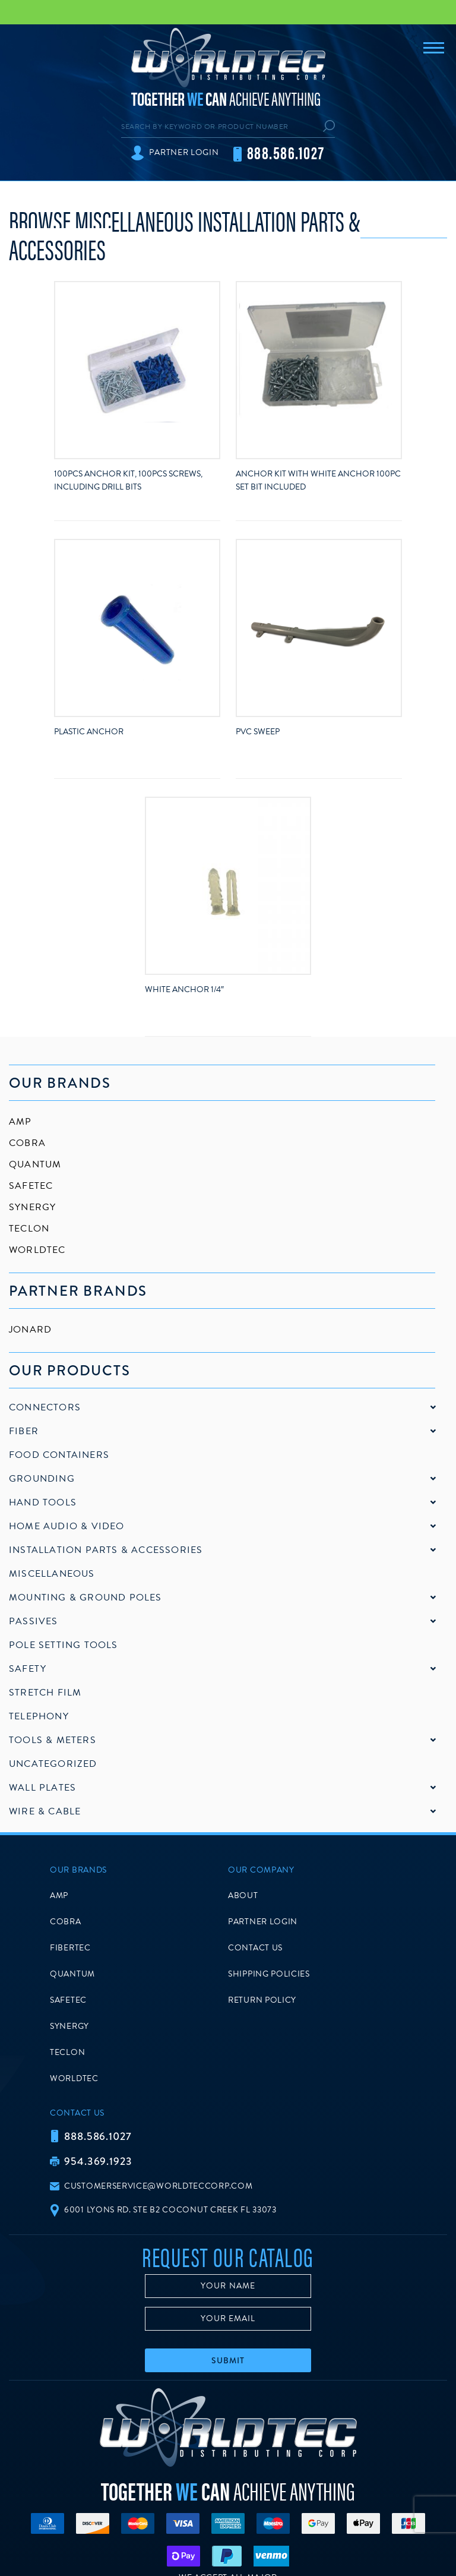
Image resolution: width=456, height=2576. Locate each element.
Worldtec (37, 1250)
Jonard (30, 1329)
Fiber (24, 1431)
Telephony (39, 1716)
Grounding (42, 1479)
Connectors (45, 1407)
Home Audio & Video (67, 1526)
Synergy (32, 1207)
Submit (228, 2360)
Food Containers (59, 1455)
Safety (27, 1669)
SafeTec (31, 1186)
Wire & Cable (45, 1811)
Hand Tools (43, 1502)
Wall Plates (42, 1788)
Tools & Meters (52, 1740)
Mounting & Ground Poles (85, 1597)
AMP (20, 1122)
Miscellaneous (52, 1574)
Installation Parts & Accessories (105, 1550)
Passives (33, 1621)
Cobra (27, 1143)
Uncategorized (53, 1764)
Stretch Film (45, 1692)
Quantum (35, 1164)
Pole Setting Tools (63, 1645)
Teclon (29, 1228)
